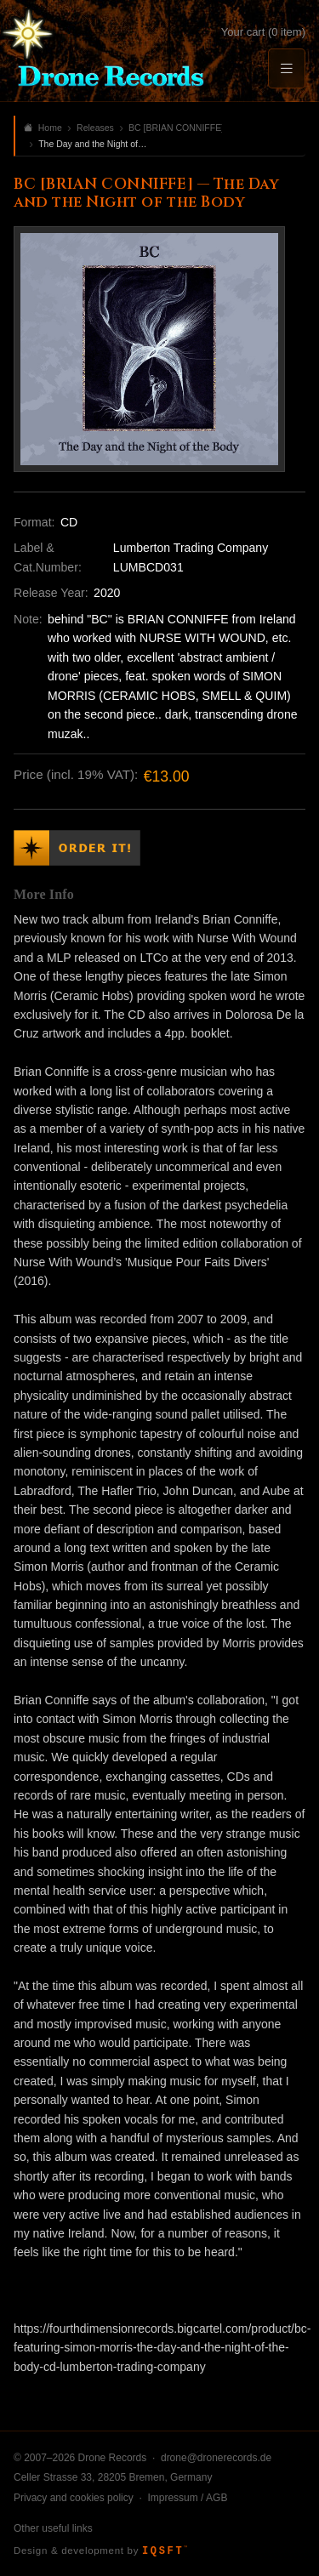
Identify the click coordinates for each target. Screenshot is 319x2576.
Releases (95, 127)
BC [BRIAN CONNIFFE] (175, 127)
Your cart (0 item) (263, 32)
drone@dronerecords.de (216, 2458)
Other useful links (53, 2528)
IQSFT (164, 2551)
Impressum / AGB (187, 2498)
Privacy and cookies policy (74, 2498)
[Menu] (286, 68)
